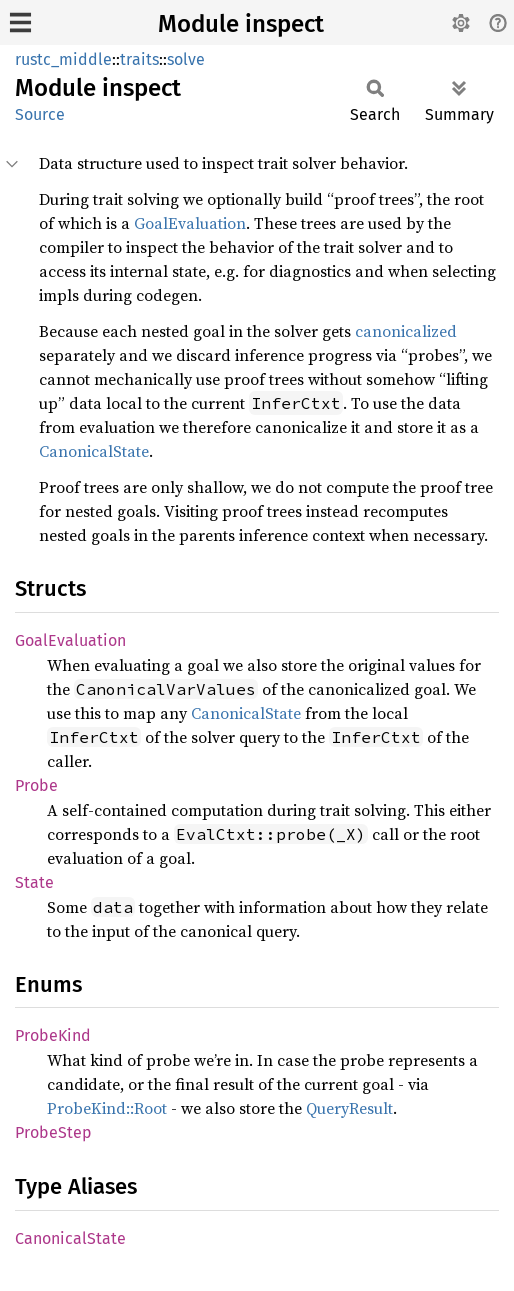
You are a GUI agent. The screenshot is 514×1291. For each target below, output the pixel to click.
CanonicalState (94, 451)
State (34, 882)
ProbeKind (53, 1035)
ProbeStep (53, 1132)
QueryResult (349, 1108)
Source (40, 114)
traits (139, 59)
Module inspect (241, 24)
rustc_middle (63, 59)
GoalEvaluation (190, 223)
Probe (36, 785)
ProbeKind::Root (107, 1108)
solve (186, 59)
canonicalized (406, 331)
